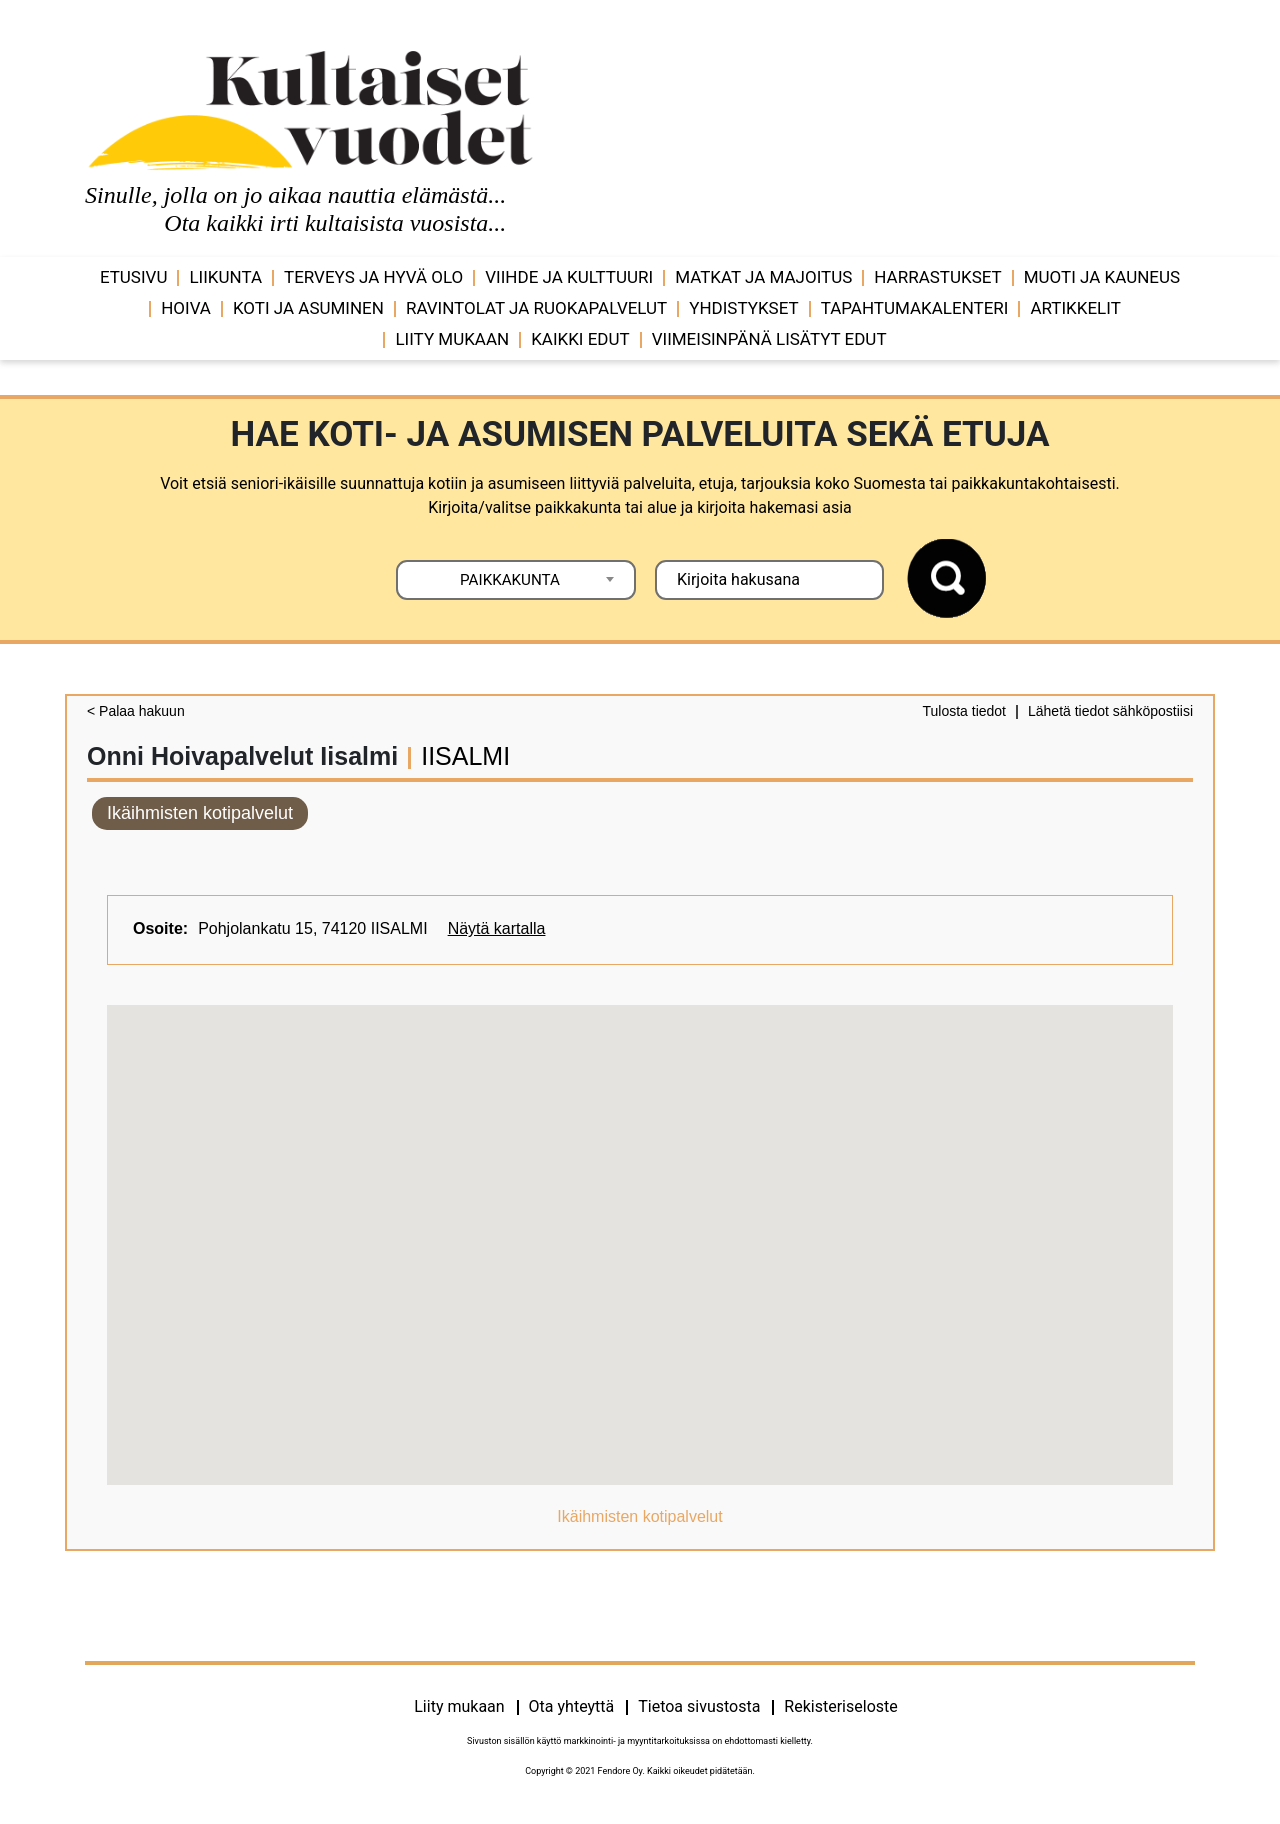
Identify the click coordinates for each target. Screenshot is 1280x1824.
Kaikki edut (580, 339)
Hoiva (186, 308)
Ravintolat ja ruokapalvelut (536, 308)
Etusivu (134, 277)
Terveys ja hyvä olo (373, 277)
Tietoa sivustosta (699, 1706)
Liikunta (225, 277)
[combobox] (516, 580)
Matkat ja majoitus (763, 277)
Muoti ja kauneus (1102, 277)
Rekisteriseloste (840, 1706)
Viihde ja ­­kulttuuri (569, 277)
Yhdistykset (743, 308)
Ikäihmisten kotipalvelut (200, 813)
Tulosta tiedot (964, 711)
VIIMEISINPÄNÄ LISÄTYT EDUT (769, 339)
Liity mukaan (452, 339)
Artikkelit (1075, 308)
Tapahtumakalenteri (915, 308)
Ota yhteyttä (572, 1706)
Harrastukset (937, 277)
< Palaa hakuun (136, 711)
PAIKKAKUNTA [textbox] (510, 580)
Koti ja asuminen (308, 308)
